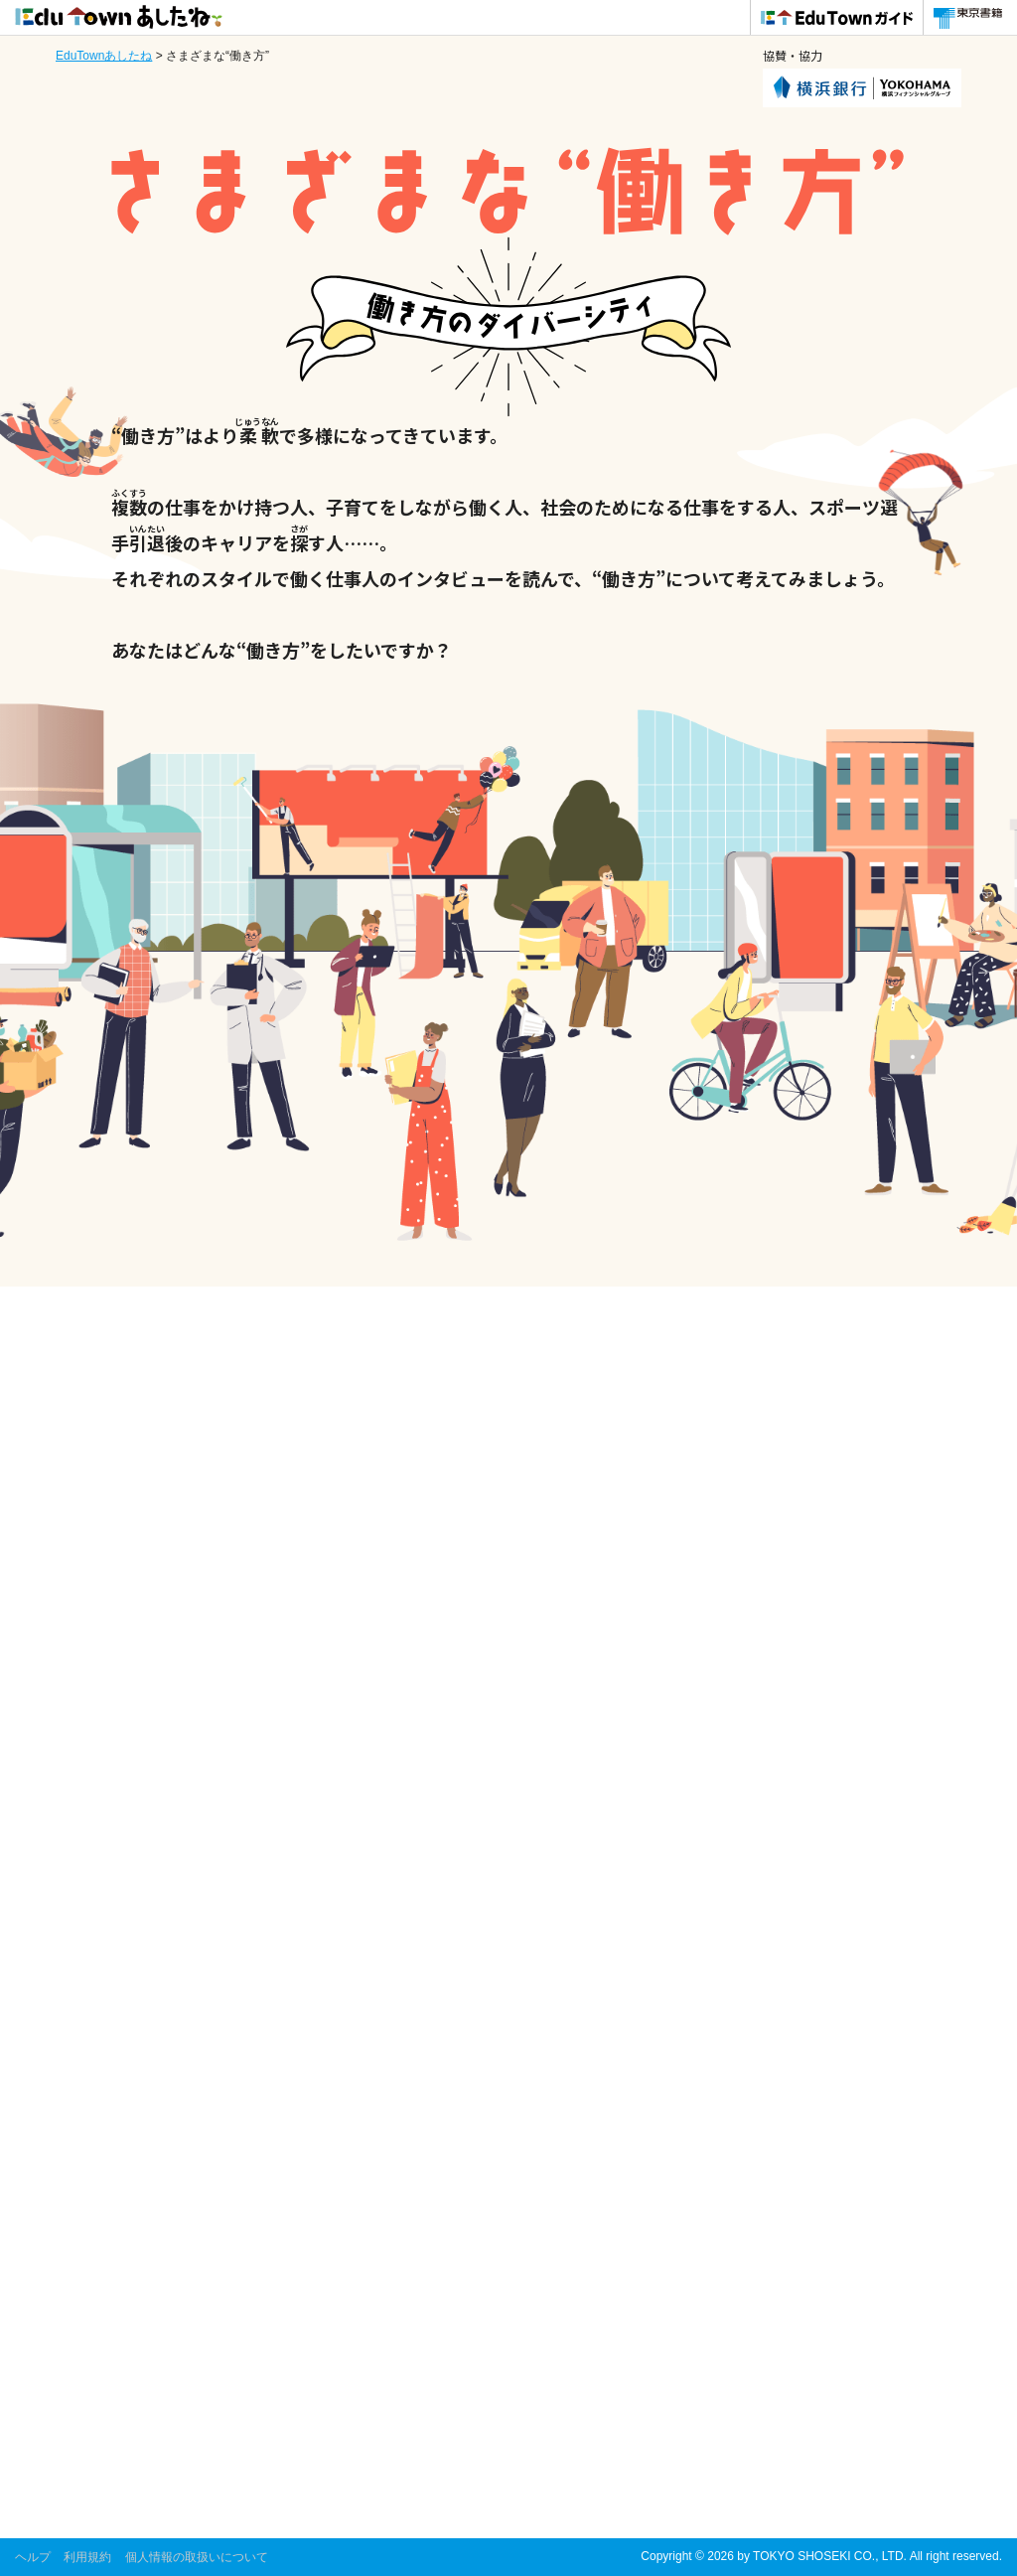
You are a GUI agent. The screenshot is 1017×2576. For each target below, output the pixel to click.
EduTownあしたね (104, 56)
